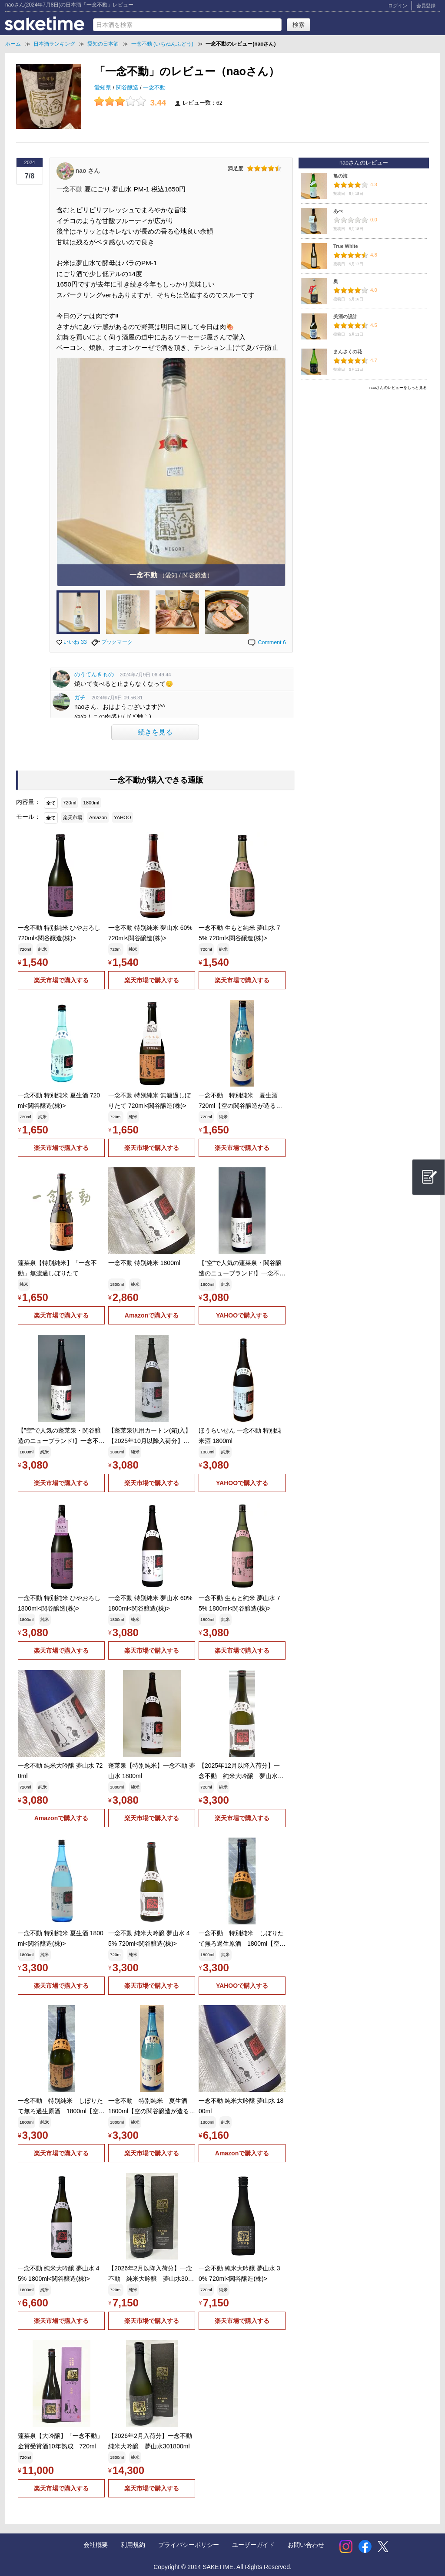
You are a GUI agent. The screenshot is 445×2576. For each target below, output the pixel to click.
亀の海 (340, 175)
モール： (28, 816)
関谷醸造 (128, 88)
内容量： (28, 801)
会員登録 (425, 5)
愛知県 (103, 88)
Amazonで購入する (152, 1315)
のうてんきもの (94, 675)
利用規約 (133, 2544)
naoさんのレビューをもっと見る (398, 387)
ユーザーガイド (253, 2544)
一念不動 (154, 88)
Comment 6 (266, 642)
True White (345, 246)
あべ (338, 211)
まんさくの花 (347, 351)
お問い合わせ (306, 2544)
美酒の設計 (345, 316)
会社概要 (95, 2544)
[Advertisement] (364, 454)
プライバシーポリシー (188, 2544)
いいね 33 (71, 642)
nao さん (88, 170)
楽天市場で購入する (61, 980)
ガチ (80, 698)
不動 (76, 189)
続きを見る (155, 732)
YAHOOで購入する (242, 1315)
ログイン (397, 5)
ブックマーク (112, 642)
